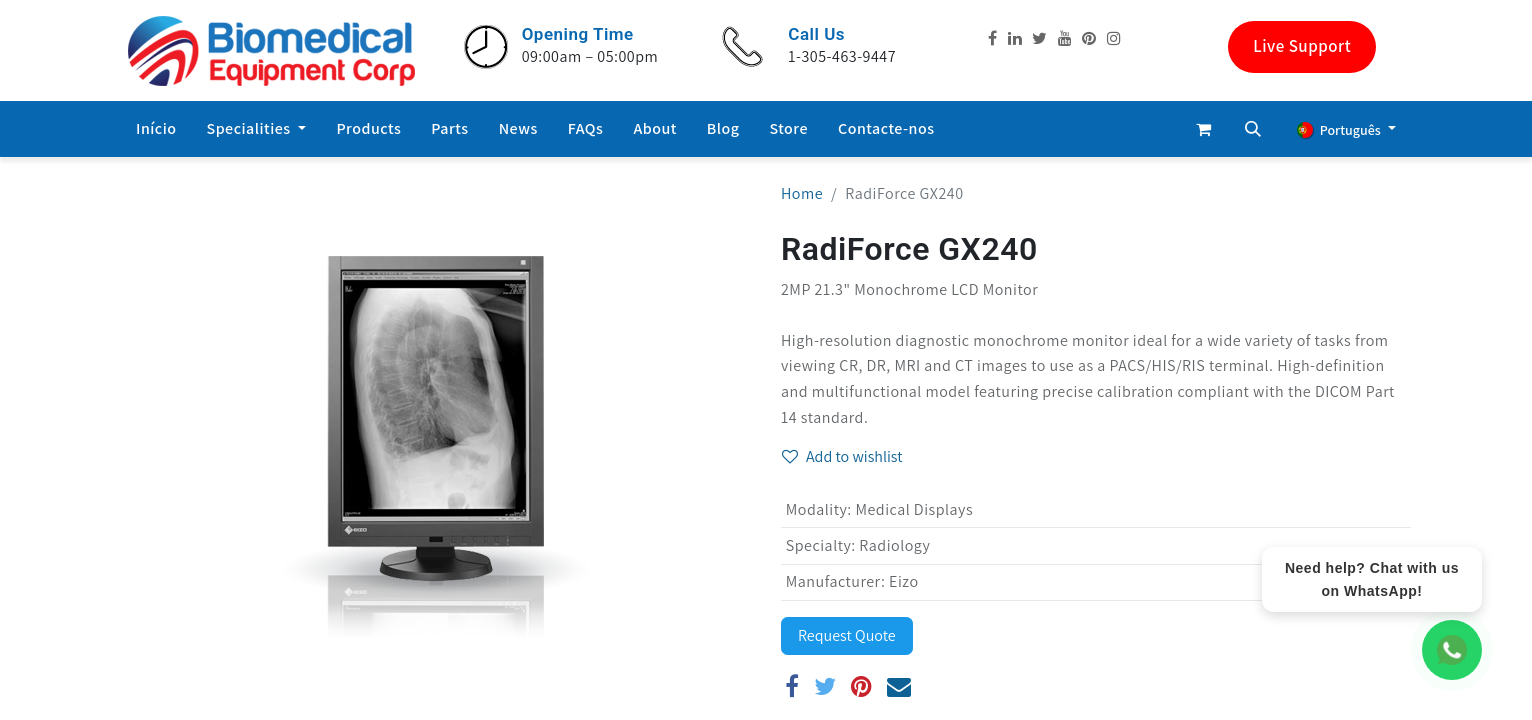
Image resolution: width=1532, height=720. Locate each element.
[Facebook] (792, 686)
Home (802, 193)
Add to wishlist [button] (842, 456)
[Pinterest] (862, 686)
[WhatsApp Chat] (1452, 650)
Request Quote (847, 635)
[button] (1253, 129)
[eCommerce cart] (1203, 129)
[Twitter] (825, 686)
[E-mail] (899, 686)
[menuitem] (156, 129)
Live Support (1302, 46)
